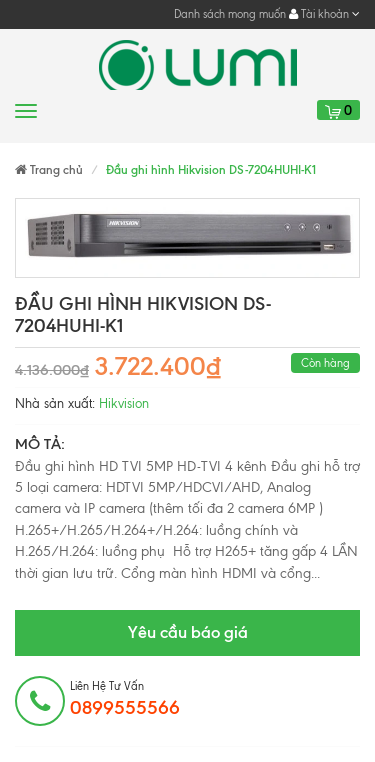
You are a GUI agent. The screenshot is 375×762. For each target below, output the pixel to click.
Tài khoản (324, 14)
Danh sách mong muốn (230, 14)
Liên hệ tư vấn (125, 699)
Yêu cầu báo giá (188, 632)
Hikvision (124, 403)
